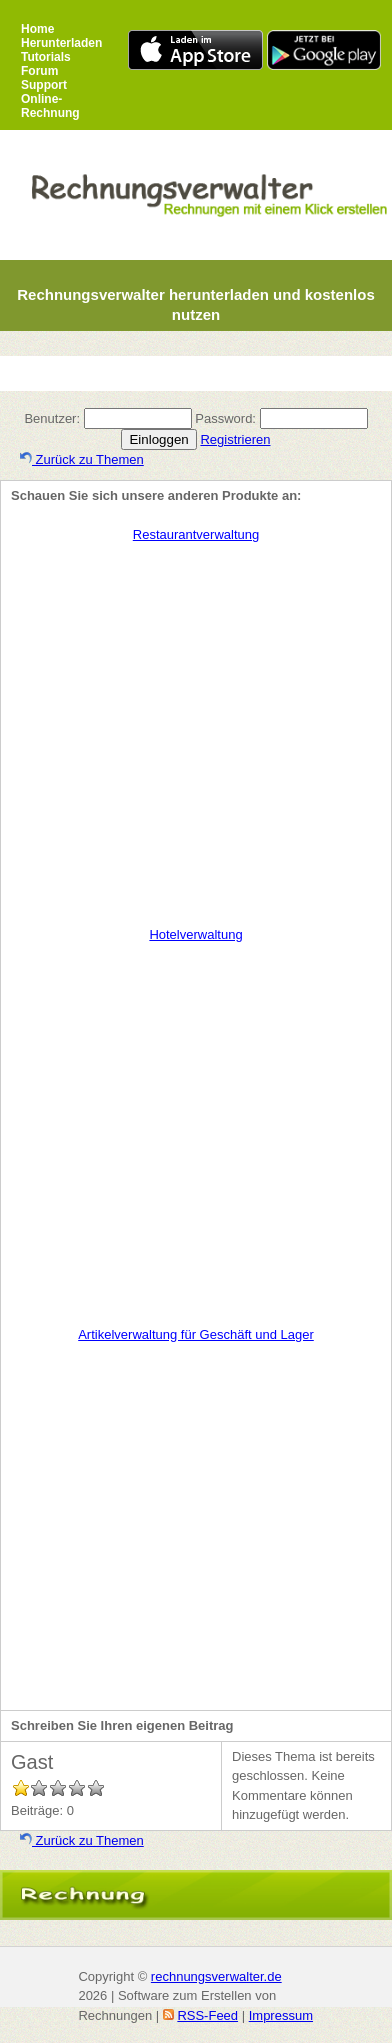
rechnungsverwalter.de (216, 1976)
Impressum (281, 2015)
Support (44, 85)
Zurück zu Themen (82, 459)
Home (37, 29)
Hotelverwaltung (195, 934)
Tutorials (46, 57)
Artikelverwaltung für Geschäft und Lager (196, 1334)
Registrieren (235, 439)
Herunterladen (61, 43)
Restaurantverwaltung (196, 534)
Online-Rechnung (50, 106)
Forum (39, 71)
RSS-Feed (207, 2015)
